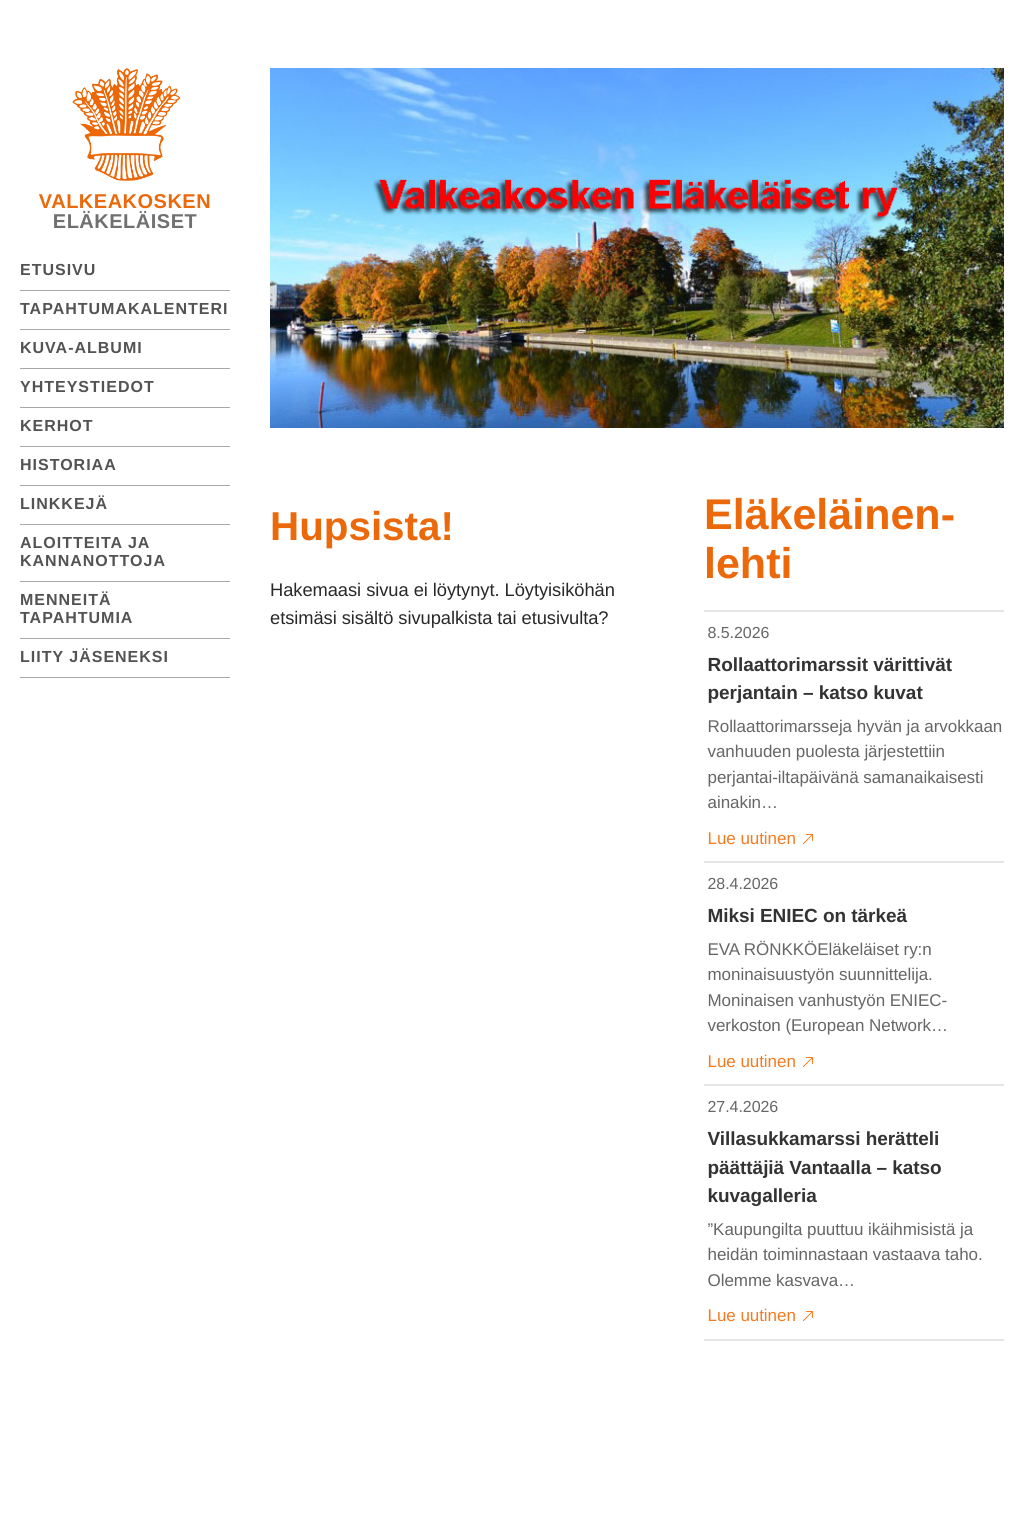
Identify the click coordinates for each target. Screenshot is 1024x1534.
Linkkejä (64, 504)
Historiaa (68, 465)
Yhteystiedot (87, 387)
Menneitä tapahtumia (76, 609)
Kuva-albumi (81, 348)
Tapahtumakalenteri (124, 309)
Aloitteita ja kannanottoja (93, 552)
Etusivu (58, 270)
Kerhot (57, 426)
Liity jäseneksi (94, 657)
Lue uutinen (761, 839)
